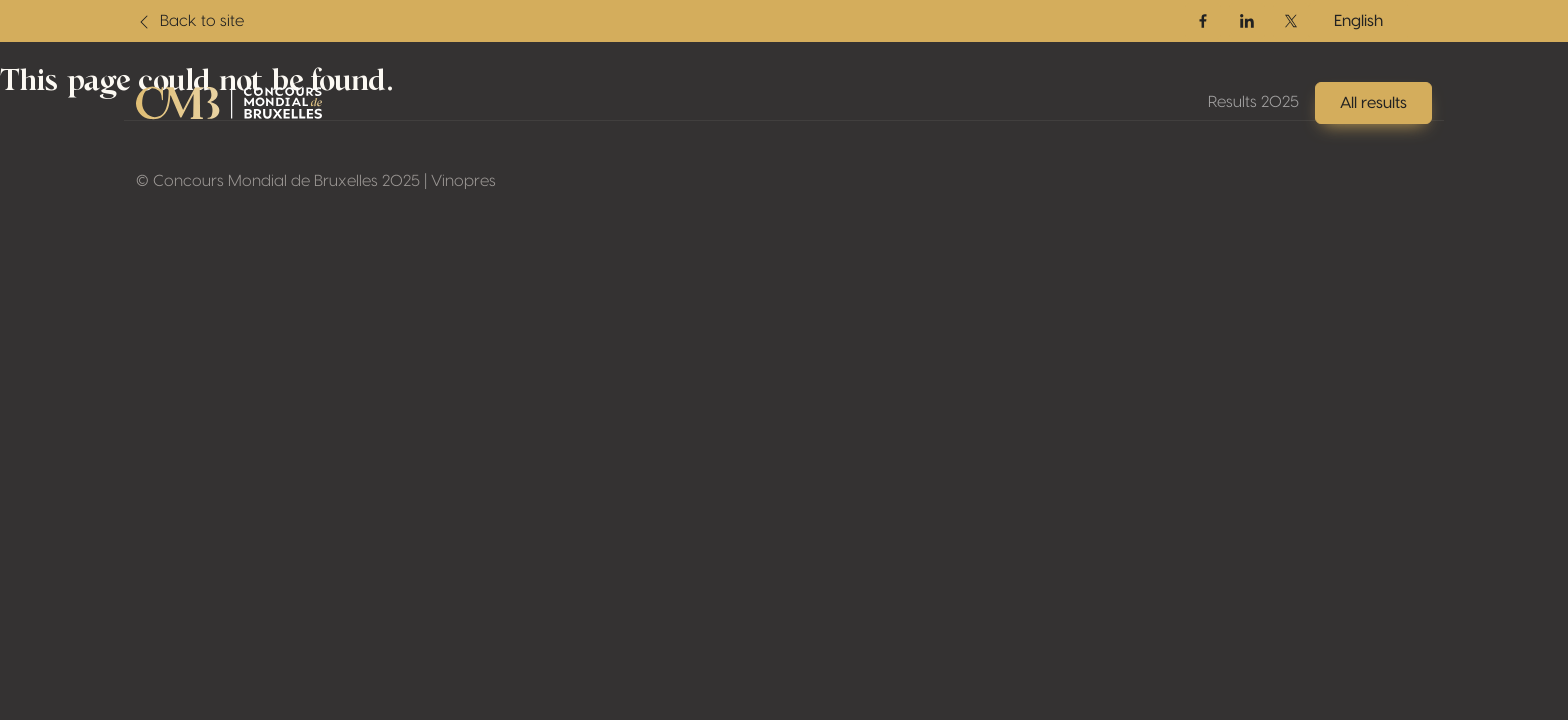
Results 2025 (1253, 102)
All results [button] (1373, 103)
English (1358, 21)
